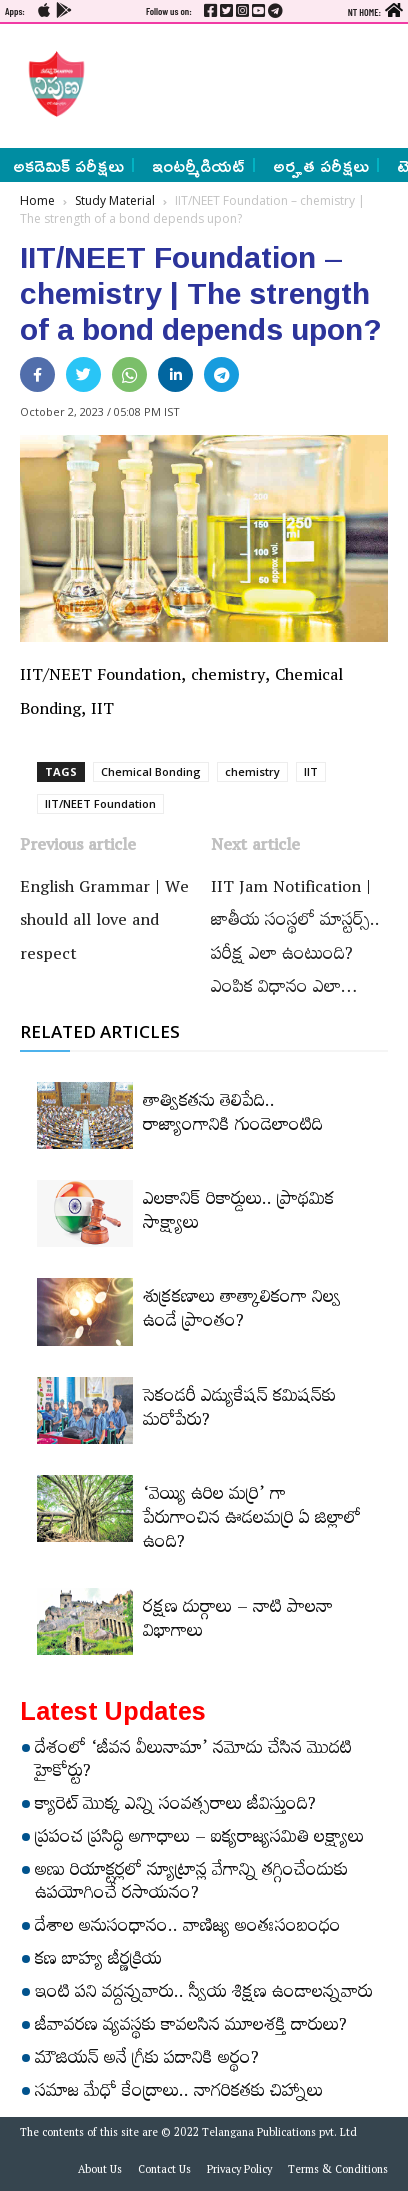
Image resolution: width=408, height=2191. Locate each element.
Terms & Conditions (338, 2172)
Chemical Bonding (151, 771)
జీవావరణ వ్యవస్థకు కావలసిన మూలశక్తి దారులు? (191, 2028)
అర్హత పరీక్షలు (321, 165)
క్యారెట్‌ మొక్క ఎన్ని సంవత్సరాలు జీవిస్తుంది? (175, 1807)
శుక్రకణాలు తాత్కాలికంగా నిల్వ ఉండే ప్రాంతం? (242, 1312)
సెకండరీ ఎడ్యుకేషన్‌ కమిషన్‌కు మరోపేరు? (239, 1411)
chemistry (252, 771)
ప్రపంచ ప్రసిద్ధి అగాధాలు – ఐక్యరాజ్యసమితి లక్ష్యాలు (199, 1840)
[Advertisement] (241, 84)
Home (37, 200)
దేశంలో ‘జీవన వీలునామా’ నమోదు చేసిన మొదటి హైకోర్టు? (193, 1762)
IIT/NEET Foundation (100, 803)
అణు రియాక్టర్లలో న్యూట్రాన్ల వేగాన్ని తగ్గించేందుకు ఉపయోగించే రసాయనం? (191, 1884)
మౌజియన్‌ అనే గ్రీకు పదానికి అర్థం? (147, 2061)
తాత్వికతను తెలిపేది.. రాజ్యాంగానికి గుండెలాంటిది (233, 1116)
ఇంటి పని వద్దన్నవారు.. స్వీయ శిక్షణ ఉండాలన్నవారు (204, 1995)
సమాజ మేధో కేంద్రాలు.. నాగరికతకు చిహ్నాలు (179, 2094)
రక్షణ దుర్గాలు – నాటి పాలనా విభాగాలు (238, 1622)
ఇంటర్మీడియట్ (198, 165)
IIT (311, 771)
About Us (100, 2172)
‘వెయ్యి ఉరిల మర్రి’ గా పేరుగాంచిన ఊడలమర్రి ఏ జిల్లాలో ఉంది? (252, 1521)
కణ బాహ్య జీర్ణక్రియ (98, 1962)
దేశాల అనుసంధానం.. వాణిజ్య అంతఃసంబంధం (188, 1929)
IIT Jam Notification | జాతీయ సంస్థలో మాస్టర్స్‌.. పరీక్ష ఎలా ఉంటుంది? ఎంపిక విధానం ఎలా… (295, 940)
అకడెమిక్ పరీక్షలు (68, 165)
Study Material (115, 200)
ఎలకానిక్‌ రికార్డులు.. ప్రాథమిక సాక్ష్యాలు (238, 1214)
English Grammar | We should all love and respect (104, 923)
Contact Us (164, 2172)
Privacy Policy (239, 2172)
